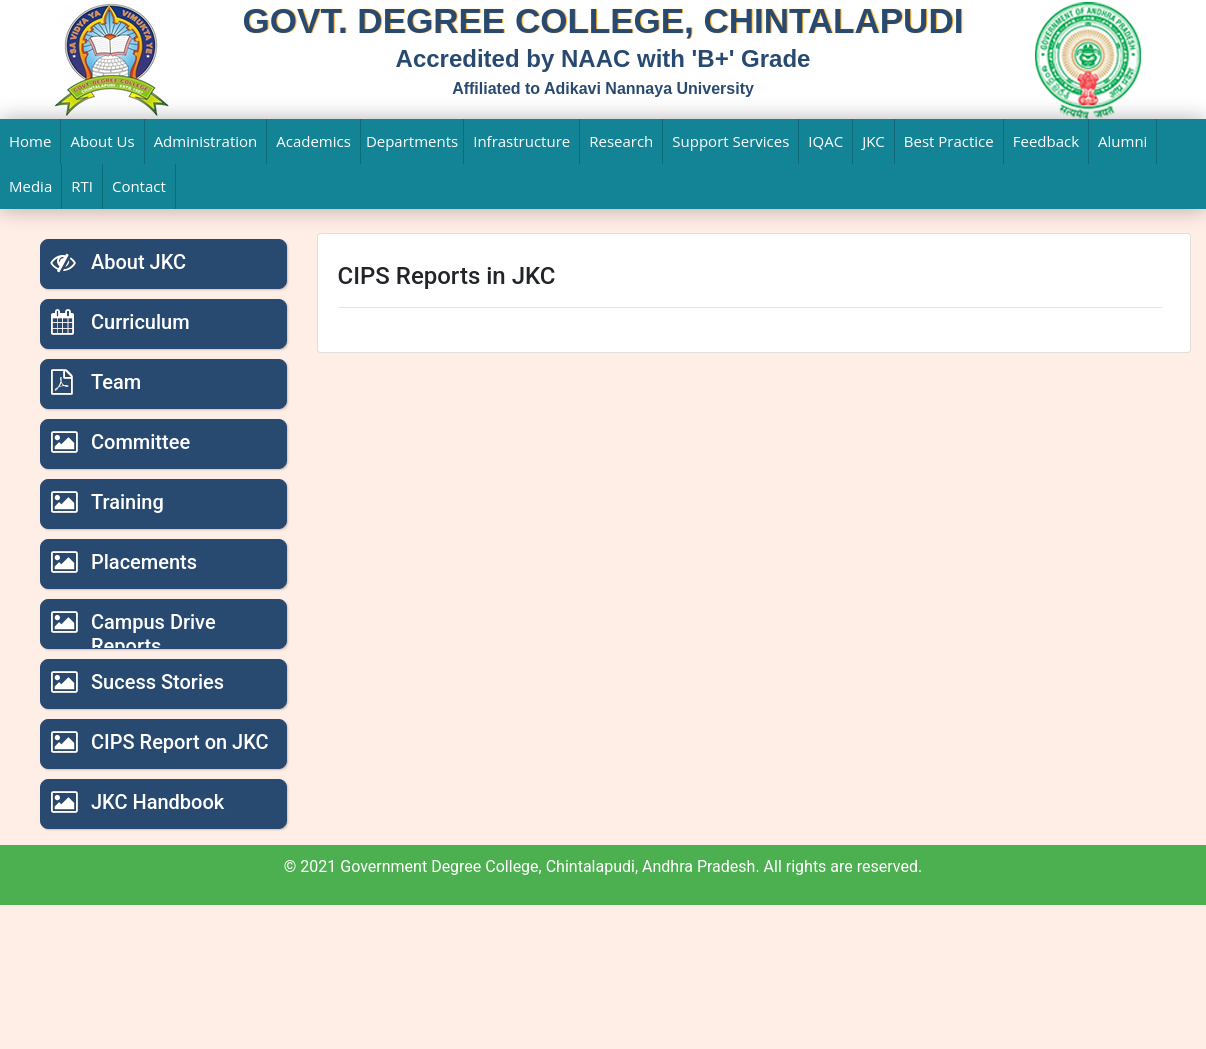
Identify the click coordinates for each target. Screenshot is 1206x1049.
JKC (873, 141)
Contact (139, 186)
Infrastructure (521, 141)
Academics (313, 141)
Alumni (1122, 141)
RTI (82, 186)
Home (30, 141)
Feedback (1046, 141)
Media (30, 186)
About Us (102, 141)
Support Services (730, 141)
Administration (206, 141)
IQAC (825, 141)
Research (621, 141)
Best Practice (949, 141)
